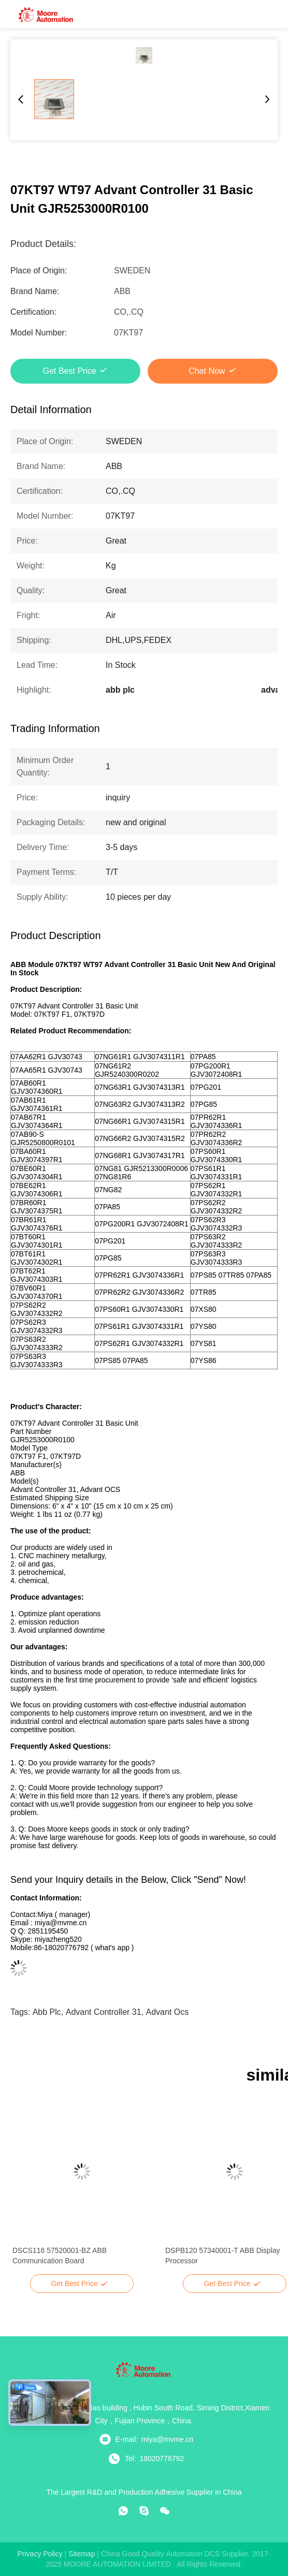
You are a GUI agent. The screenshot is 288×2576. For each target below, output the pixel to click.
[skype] (144, 2511)
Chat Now (207, 371)
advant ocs (167, 2012)
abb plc (47, 2012)
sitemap (81, 2554)
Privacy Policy (40, 2554)
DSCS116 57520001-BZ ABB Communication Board (59, 2255)
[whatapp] (123, 2511)
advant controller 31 (103, 2012)
